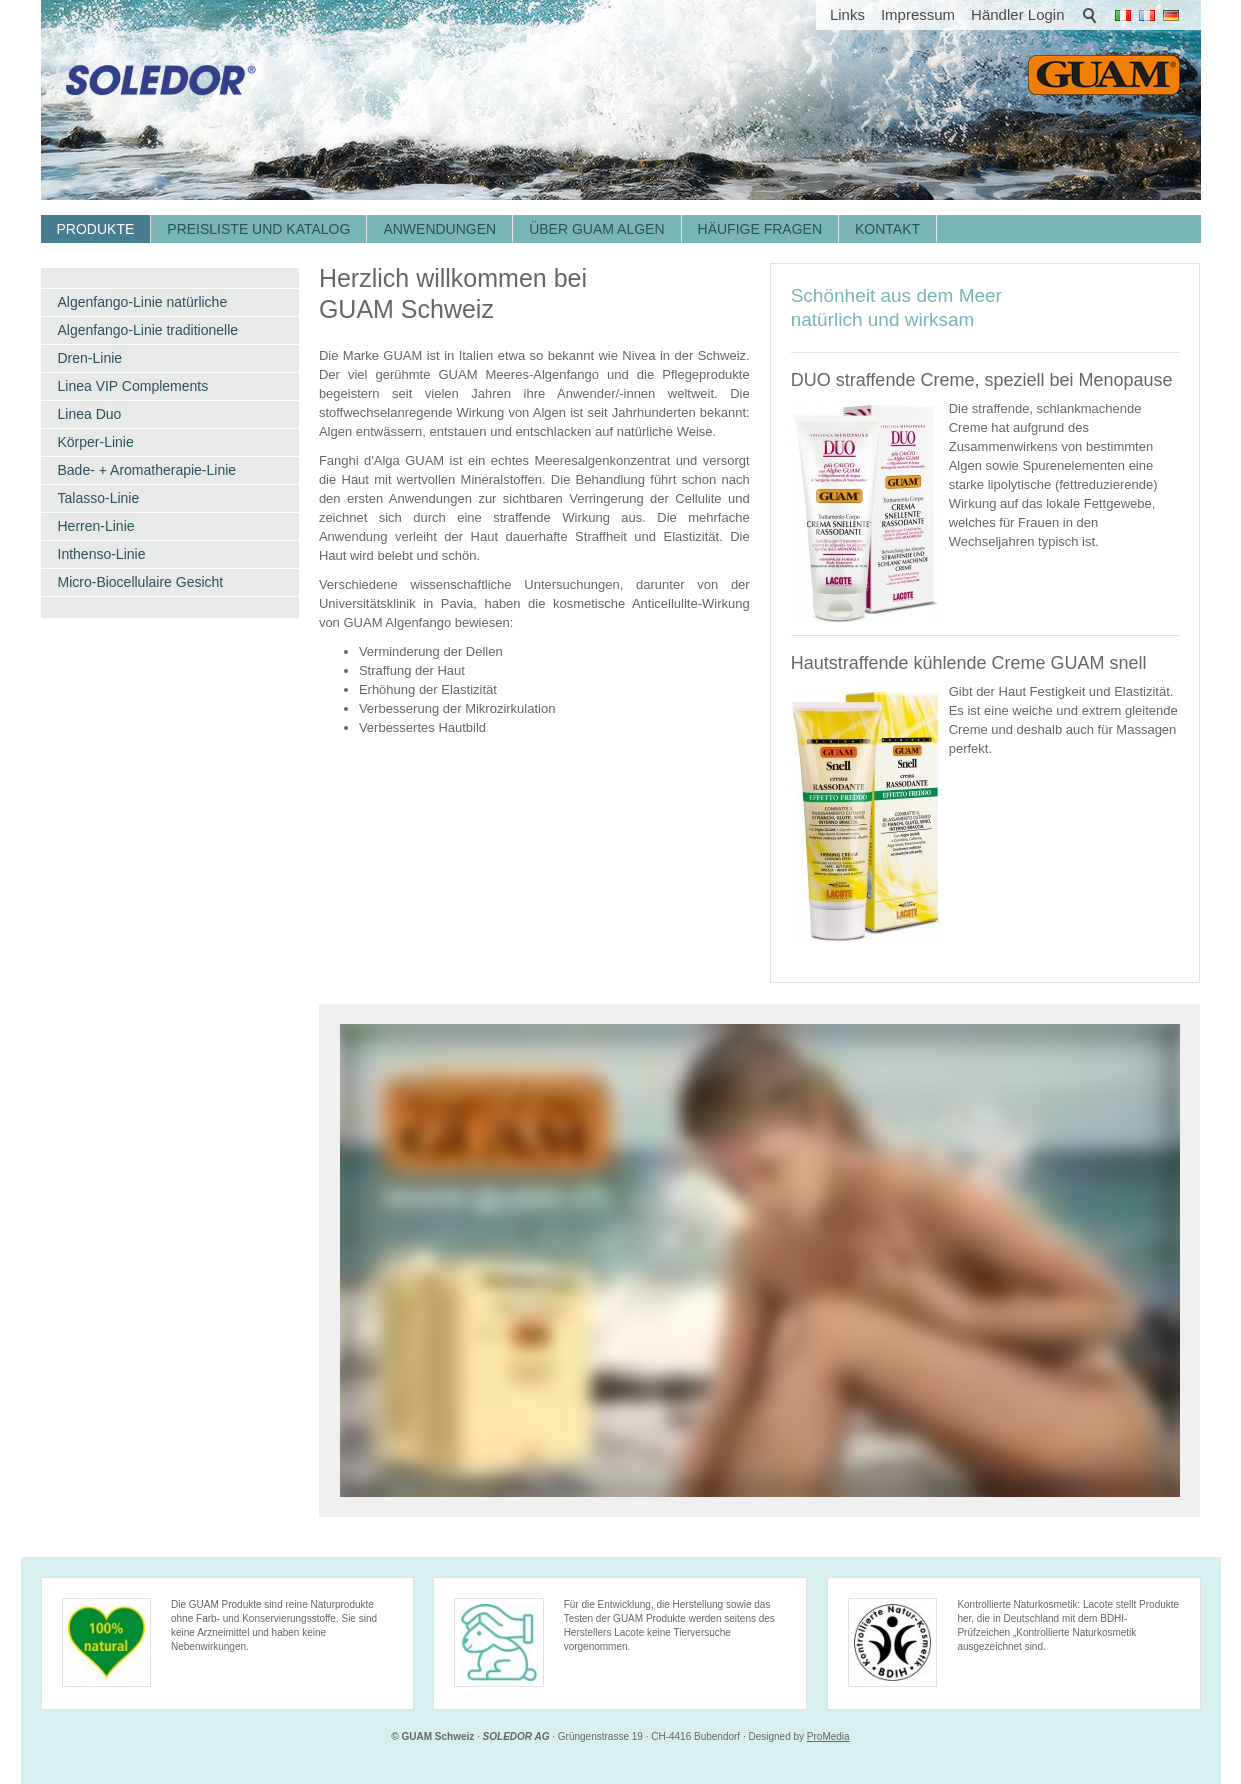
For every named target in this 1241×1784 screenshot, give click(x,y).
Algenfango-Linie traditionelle (148, 330)
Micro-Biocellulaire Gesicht (141, 582)
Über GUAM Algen (596, 229)
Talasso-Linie (99, 498)
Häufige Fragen (760, 229)
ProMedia (828, 1736)
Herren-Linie (96, 526)
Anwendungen (439, 229)
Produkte (96, 229)
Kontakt (887, 229)
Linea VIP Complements (133, 386)
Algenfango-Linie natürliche (143, 302)
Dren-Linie (90, 358)
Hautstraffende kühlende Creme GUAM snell (969, 663)
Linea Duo (90, 414)
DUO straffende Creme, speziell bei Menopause (982, 380)
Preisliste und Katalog (258, 229)
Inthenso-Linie (102, 554)
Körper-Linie (96, 442)
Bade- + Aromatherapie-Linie (147, 470)
